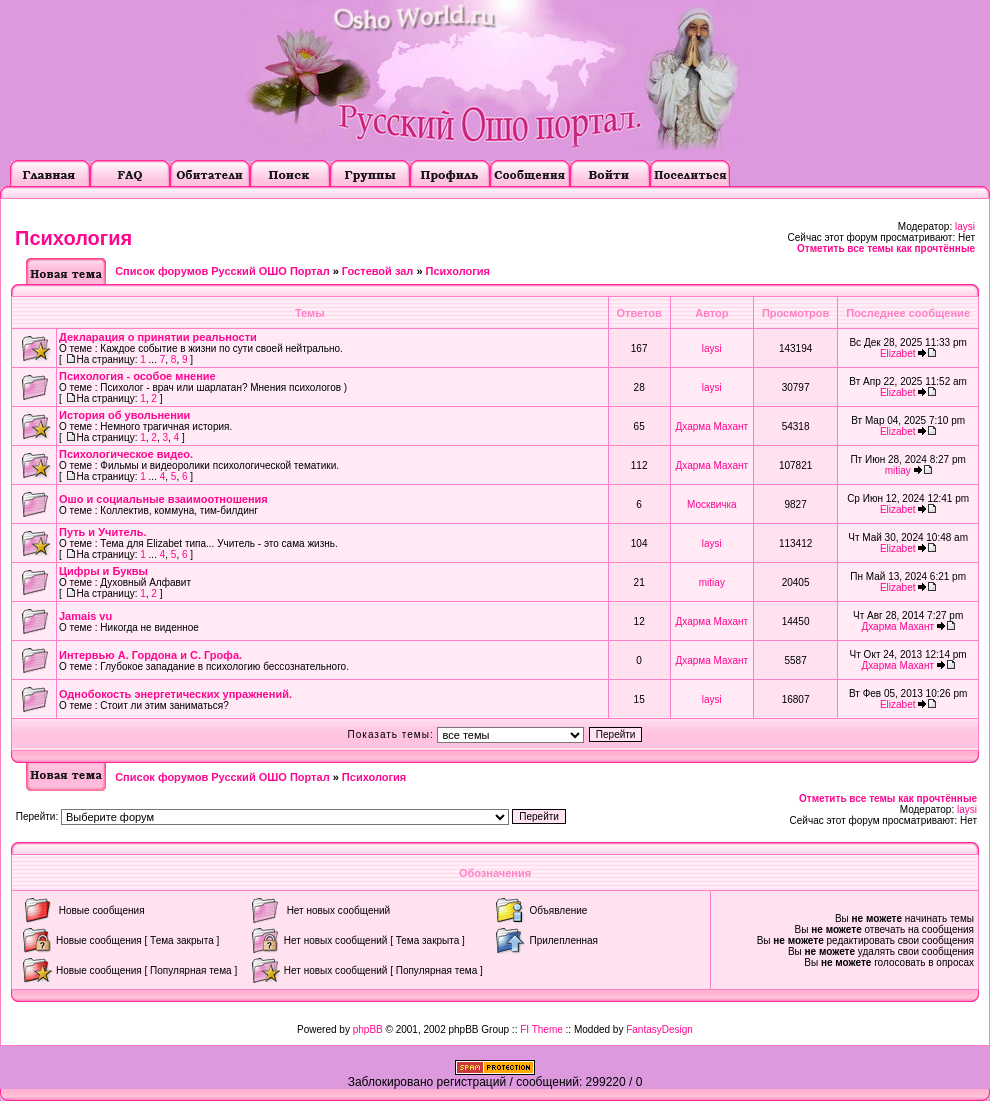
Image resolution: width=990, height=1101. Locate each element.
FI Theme (541, 1029)
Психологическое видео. (126, 454)
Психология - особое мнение (137, 376)
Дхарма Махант (712, 426)
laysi (965, 226)
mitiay (898, 470)
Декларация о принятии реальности (158, 337)
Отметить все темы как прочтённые (886, 248)
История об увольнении (124, 415)
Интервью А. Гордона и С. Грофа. (150, 655)
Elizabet (898, 353)
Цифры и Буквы (103, 571)
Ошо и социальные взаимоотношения (163, 499)
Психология (73, 238)
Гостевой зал (377, 271)
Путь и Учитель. (102, 532)
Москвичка (712, 504)
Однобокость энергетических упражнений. (175, 694)
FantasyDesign (659, 1029)
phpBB (368, 1029)
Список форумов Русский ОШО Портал (222, 271)
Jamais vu (85, 616)
